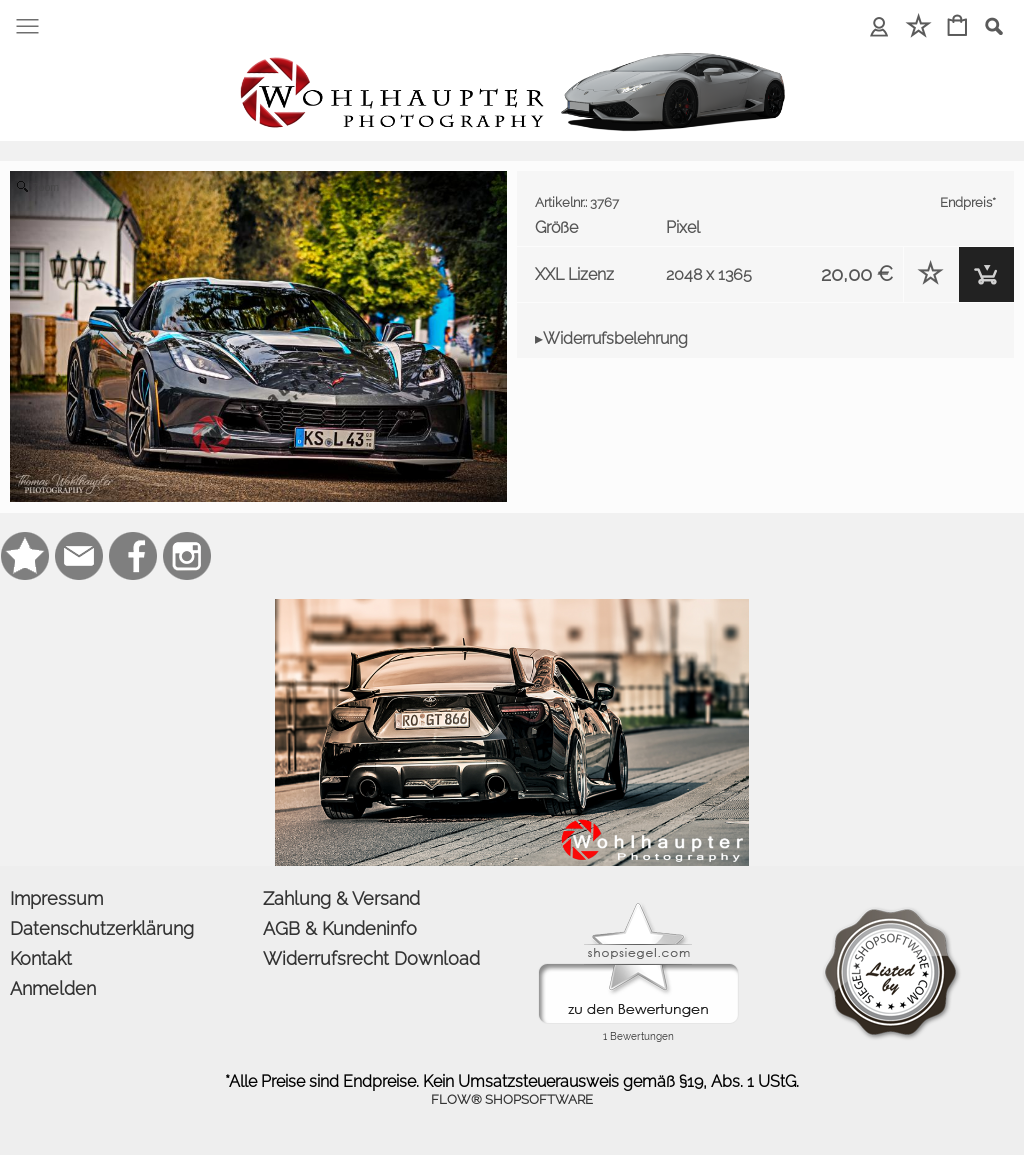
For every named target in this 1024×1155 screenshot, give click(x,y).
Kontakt (41, 958)
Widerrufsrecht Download (371, 958)
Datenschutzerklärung (102, 928)
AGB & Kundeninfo (340, 928)
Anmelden (53, 988)
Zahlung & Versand (341, 898)
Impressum (56, 898)
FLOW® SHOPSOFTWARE (512, 1099)
